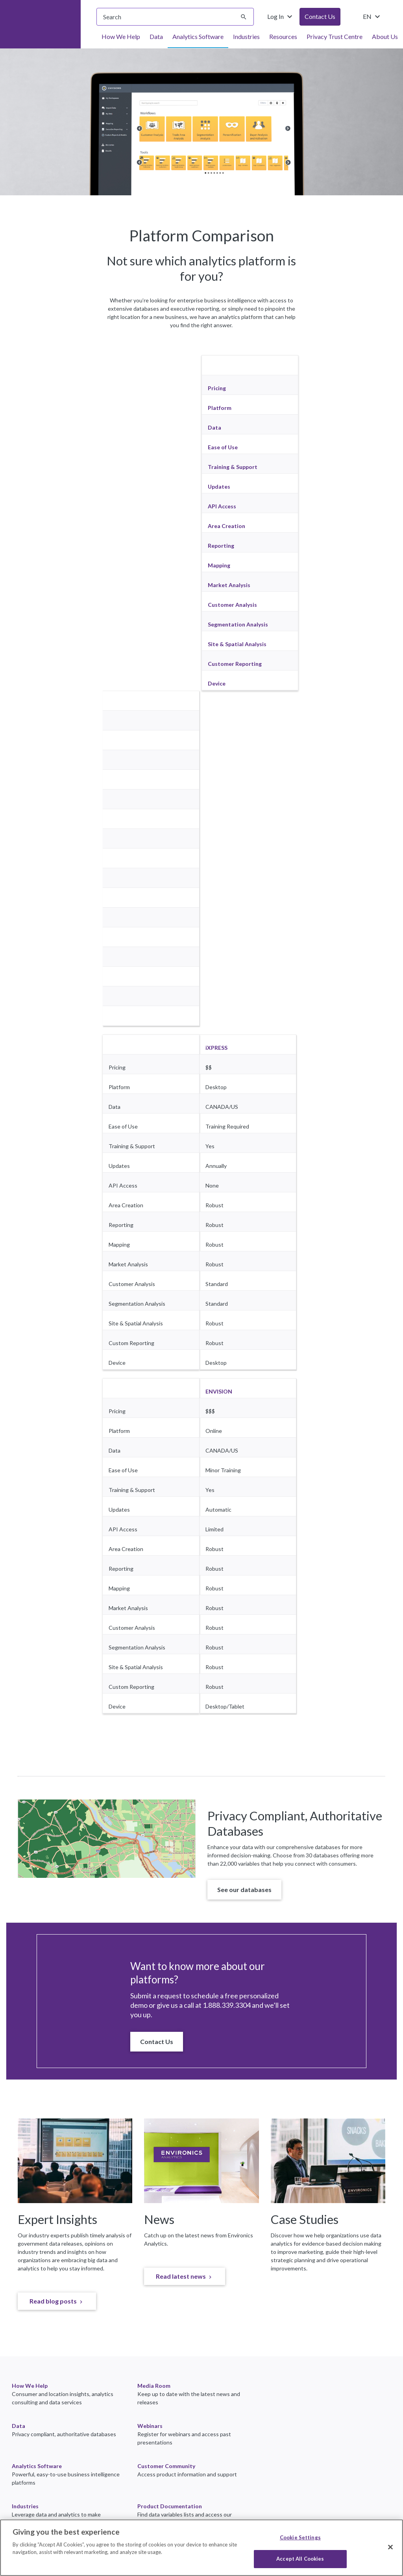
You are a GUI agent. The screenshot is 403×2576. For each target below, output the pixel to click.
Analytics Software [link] (37, 2466)
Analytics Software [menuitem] (198, 36)
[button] (244, 1890)
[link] (57, 2301)
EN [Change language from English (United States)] (372, 16)
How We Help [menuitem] (121, 36)
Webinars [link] (150, 2425)
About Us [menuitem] (385, 36)
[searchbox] (175, 17)
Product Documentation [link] (169, 2506)
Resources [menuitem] (283, 36)
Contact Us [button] (320, 16)
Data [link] (18, 2425)
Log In (280, 16)
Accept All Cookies (300, 2559)
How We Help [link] (30, 2385)
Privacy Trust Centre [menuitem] (334, 36)
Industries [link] (25, 2506)
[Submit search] (244, 17)
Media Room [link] (153, 2385)
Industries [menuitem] (246, 36)
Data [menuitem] (156, 36)
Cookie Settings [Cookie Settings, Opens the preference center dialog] (300, 2537)
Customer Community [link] (166, 2466)
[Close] (390, 2547)
